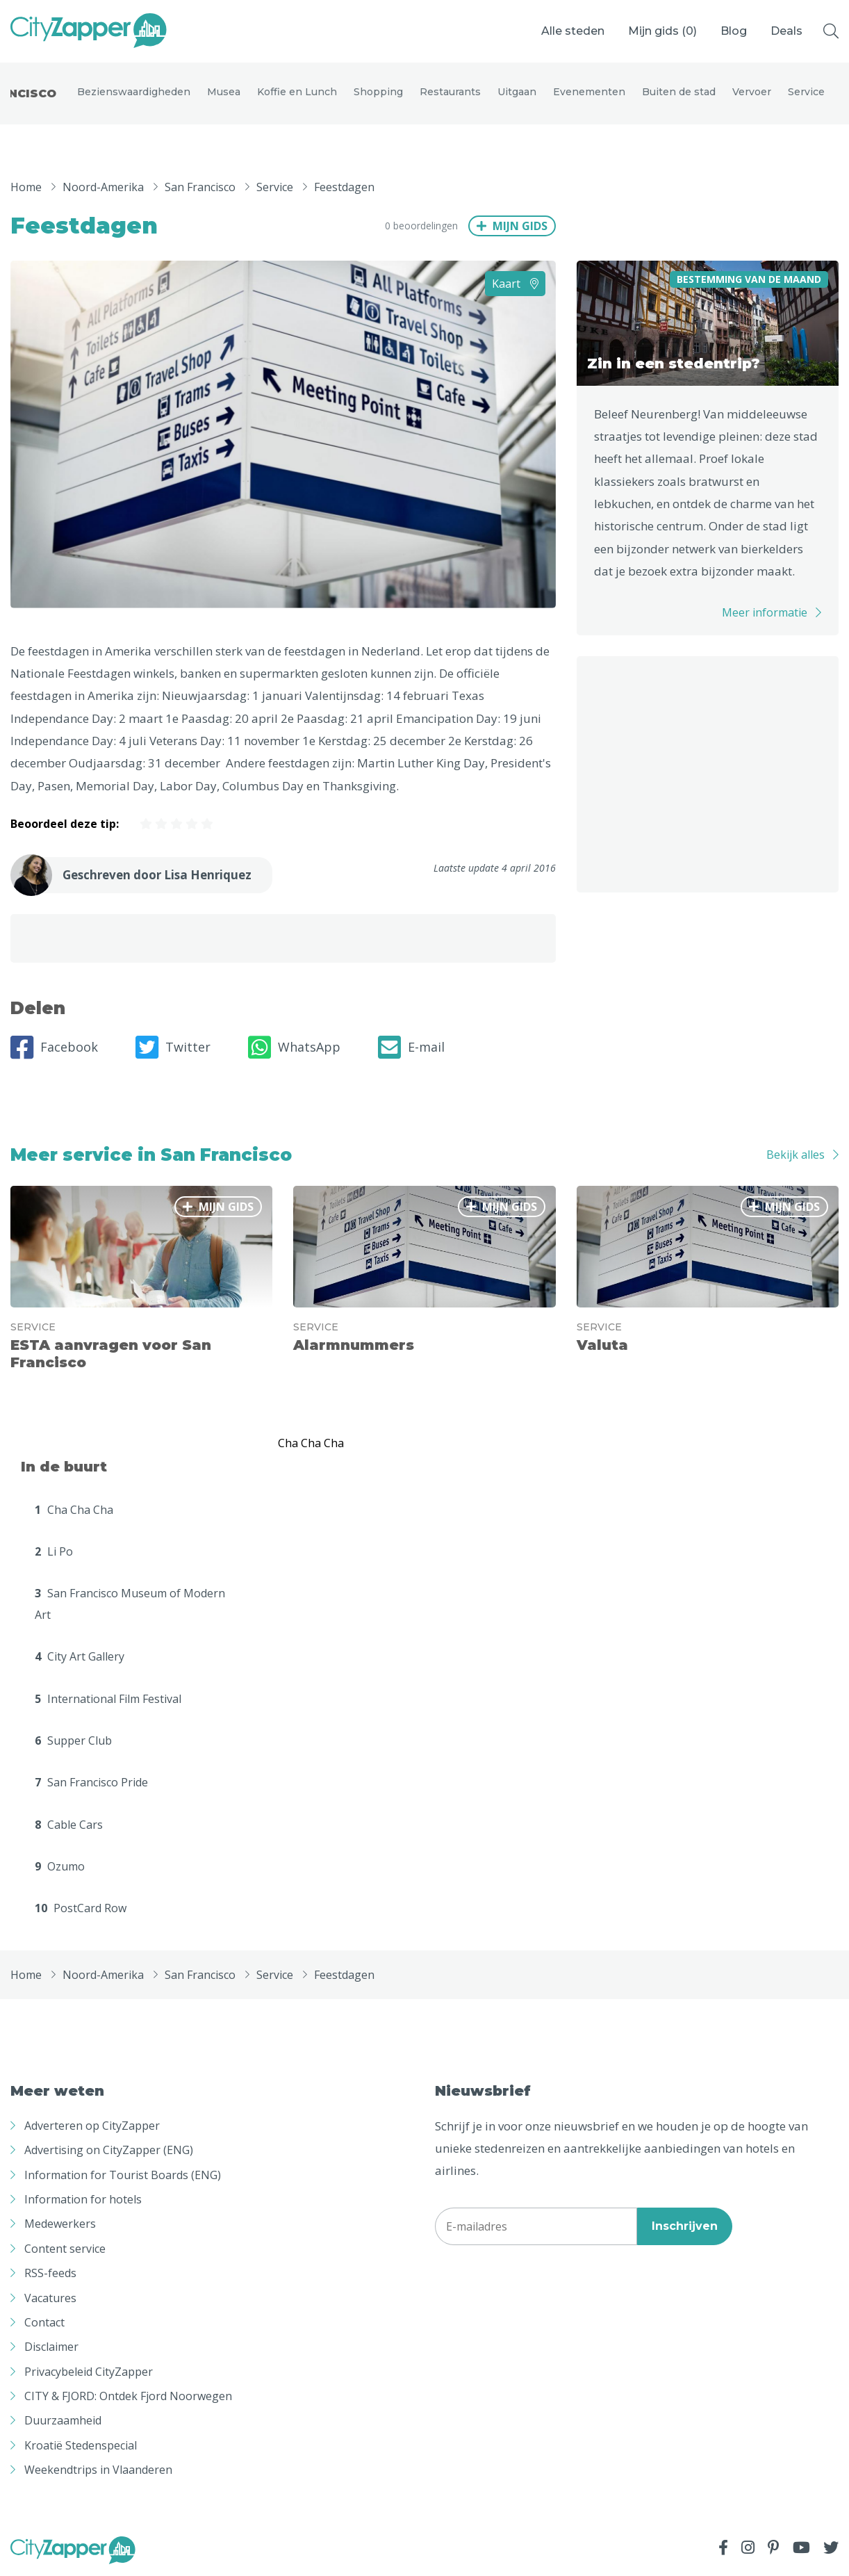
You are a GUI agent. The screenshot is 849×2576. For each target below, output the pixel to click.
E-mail (411, 1047)
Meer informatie (764, 613)
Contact (44, 2322)
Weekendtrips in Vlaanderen (98, 2470)
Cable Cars (69, 1824)
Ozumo (60, 1867)
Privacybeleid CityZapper (88, 2371)
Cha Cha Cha (74, 1509)
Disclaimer (51, 2347)
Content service (65, 2248)
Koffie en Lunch (297, 91)
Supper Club (73, 1740)
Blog (733, 31)
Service (806, 91)
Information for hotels (83, 2199)
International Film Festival (108, 1698)
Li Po (54, 1551)
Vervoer (751, 91)
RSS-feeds (50, 2273)
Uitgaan (516, 91)
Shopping (378, 91)
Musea (223, 91)
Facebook (54, 1047)
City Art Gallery (79, 1657)
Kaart (515, 283)
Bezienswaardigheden (133, 91)
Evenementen (589, 91)
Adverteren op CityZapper (92, 2125)
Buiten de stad (679, 91)
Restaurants (450, 91)
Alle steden (572, 31)
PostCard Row (80, 1908)
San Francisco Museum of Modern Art (130, 1604)
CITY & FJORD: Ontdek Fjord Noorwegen (128, 2396)
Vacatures (50, 2298)
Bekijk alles (795, 1154)
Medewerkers (60, 2224)
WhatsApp (294, 1047)
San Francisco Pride (91, 1783)
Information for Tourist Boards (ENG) (122, 2175)
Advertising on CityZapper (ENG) (108, 2150)
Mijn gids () (662, 31)
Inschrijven (685, 2226)
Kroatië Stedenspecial (80, 2445)
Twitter (173, 1047)
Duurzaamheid (62, 2421)
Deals (786, 31)
